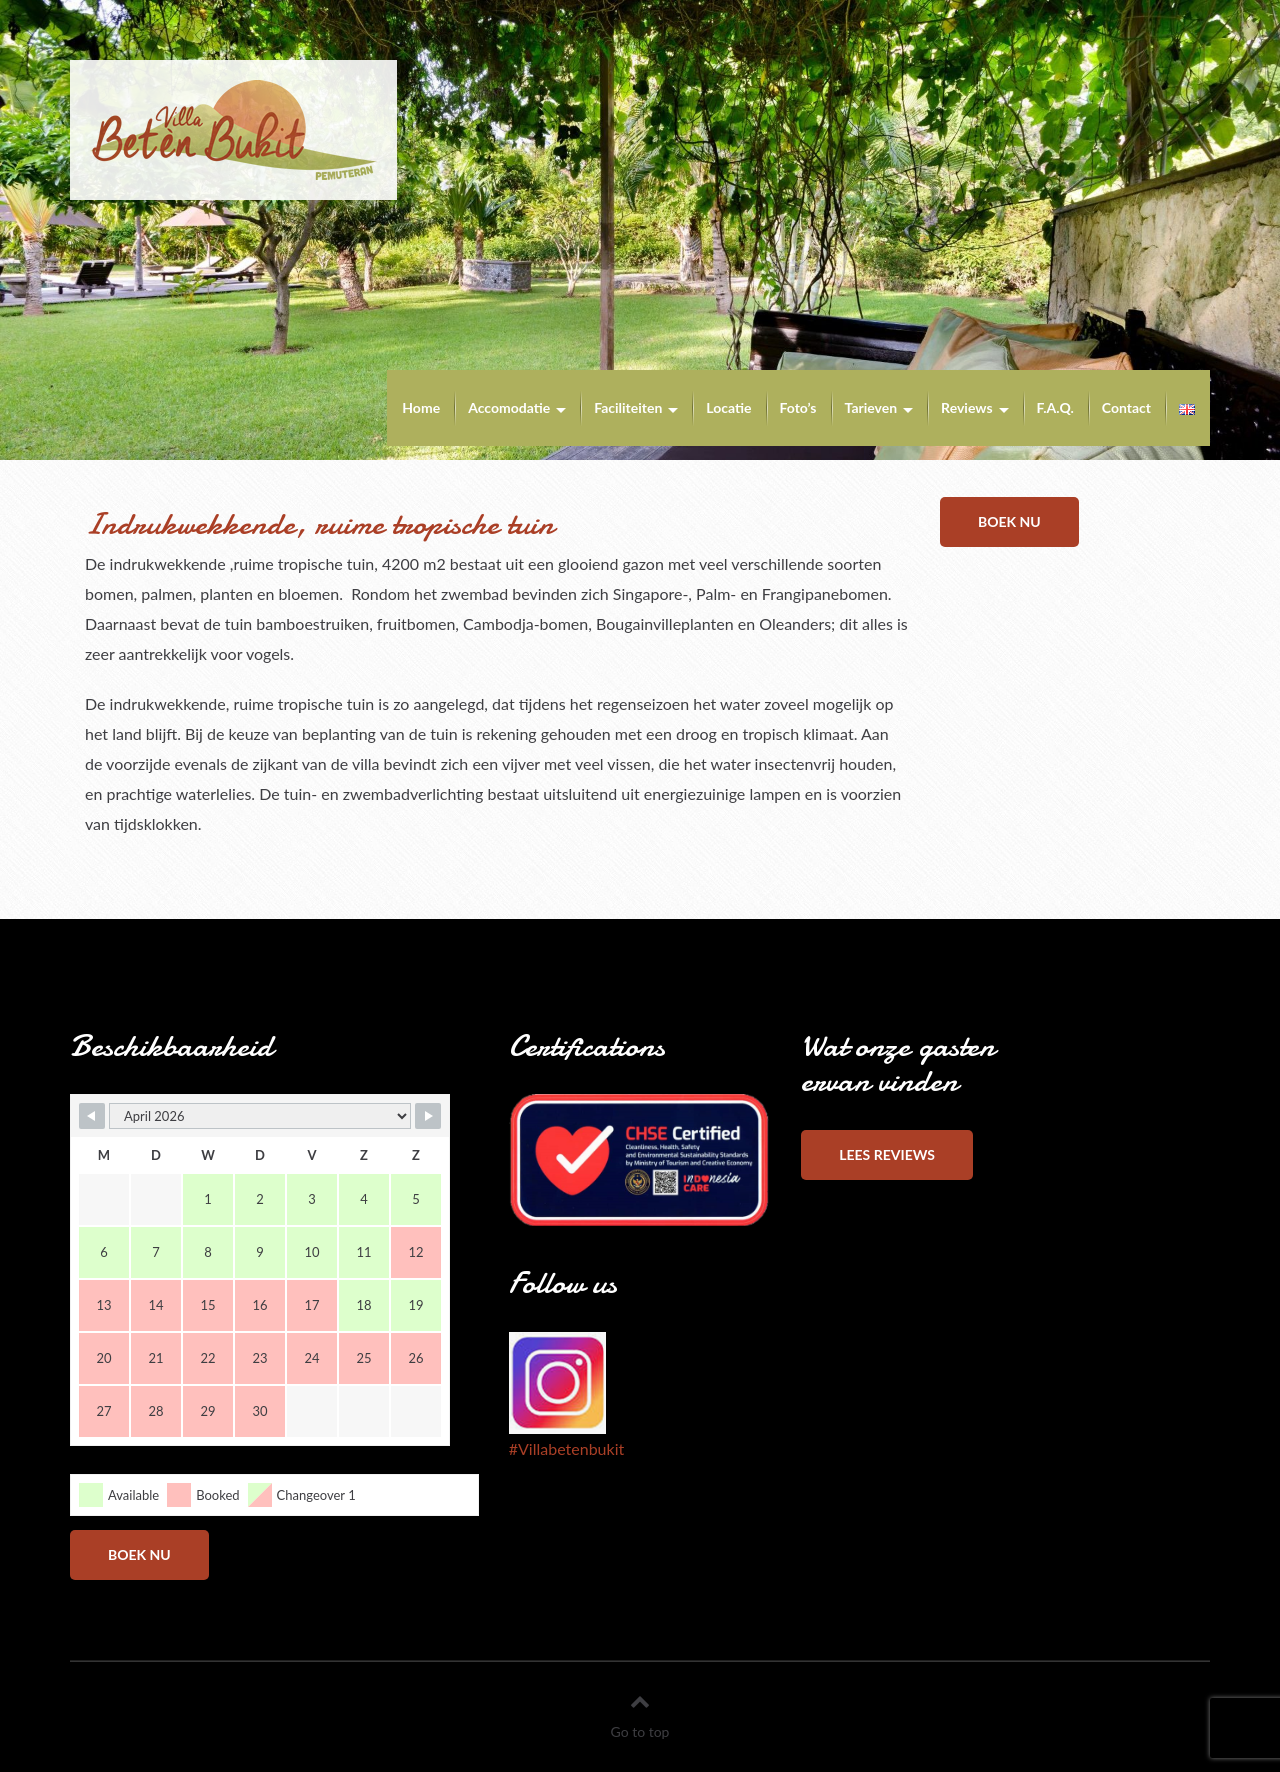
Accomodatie (509, 407)
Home (421, 407)
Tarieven (871, 407)
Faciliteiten (628, 407)
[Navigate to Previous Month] (92, 1116)
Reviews (966, 407)
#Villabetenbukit (566, 1448)
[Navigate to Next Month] (428, 1116)
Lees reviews (887, 1154)
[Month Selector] (260, 1116)
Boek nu (1009, 521)
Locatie (728, 407)
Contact (1126, 407)
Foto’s (798, 407)
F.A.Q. (1055, 407)
